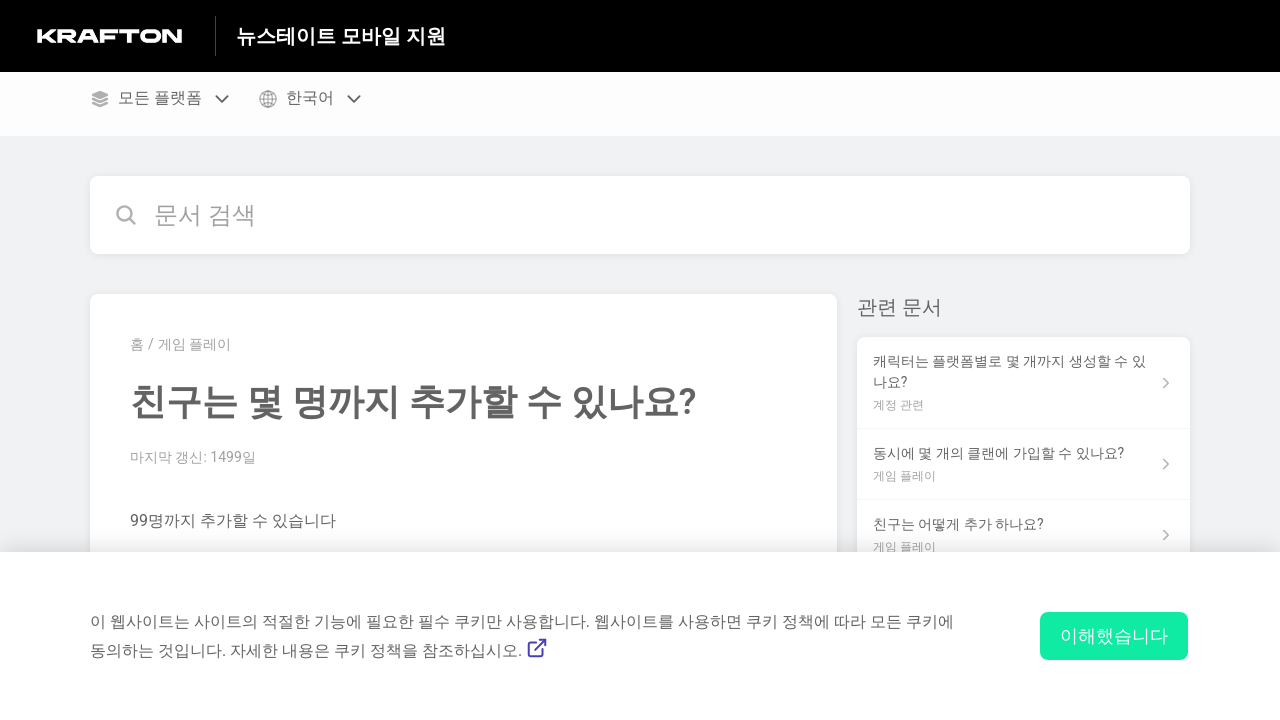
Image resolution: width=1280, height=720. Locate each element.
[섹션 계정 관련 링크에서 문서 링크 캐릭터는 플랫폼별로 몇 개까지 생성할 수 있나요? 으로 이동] (1023, 383)
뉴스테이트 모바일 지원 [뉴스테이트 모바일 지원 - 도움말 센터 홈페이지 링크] (341, 36)
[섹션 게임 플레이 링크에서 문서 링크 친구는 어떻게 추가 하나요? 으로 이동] (1023, 535)
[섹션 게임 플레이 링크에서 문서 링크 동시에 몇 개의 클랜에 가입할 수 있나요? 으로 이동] (1023, 464)
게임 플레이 (194, 344)
